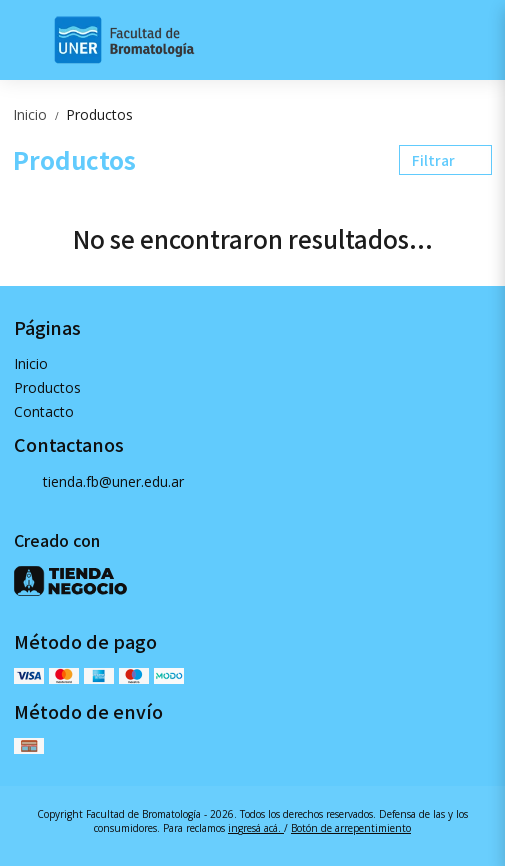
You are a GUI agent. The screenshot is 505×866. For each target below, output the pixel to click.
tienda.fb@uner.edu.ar (99, 483)
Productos (99, 114)
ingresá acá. (256, 828)
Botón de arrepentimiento (351, 828)
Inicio (39, 114)
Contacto (44, 411)
